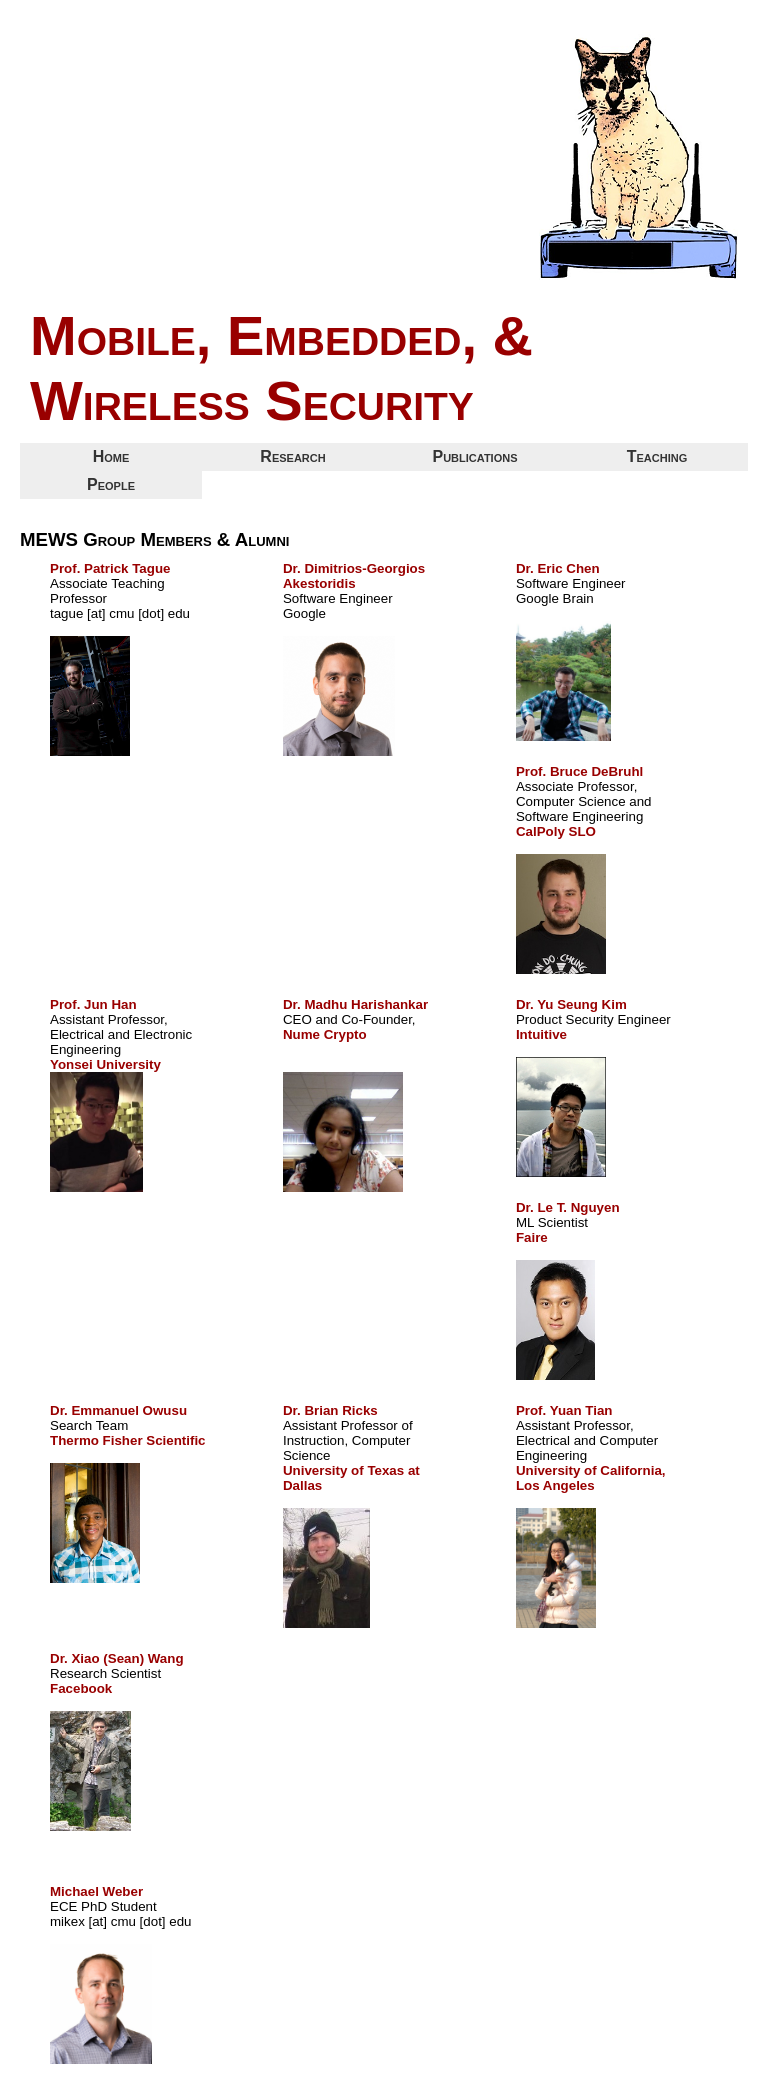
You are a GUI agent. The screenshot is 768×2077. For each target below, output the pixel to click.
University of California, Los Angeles (591, 1478)
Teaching (657, 456)
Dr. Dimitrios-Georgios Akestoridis (354, 576)
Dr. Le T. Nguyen (568, 1207)
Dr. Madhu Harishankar (355, 1004)
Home (111, 456)
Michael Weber (96, 1891)
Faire (532, 1237)
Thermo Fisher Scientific (128, 1440)
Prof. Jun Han (93, 1004)
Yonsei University (105, 1064)
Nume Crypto (325, 1034)
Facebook (81, 1688)
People (111, 484)
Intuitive (541, 1034)
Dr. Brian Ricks (330, 1410)
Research (292, 456)
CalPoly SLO (556, 831)
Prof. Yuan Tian (564, 1410)
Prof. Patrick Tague (110, 568)
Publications (474, 456)
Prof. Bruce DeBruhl (579, 771)
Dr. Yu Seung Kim (571, 1004)
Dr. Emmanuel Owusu (118, 1410)
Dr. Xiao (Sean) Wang (117, 1658)
